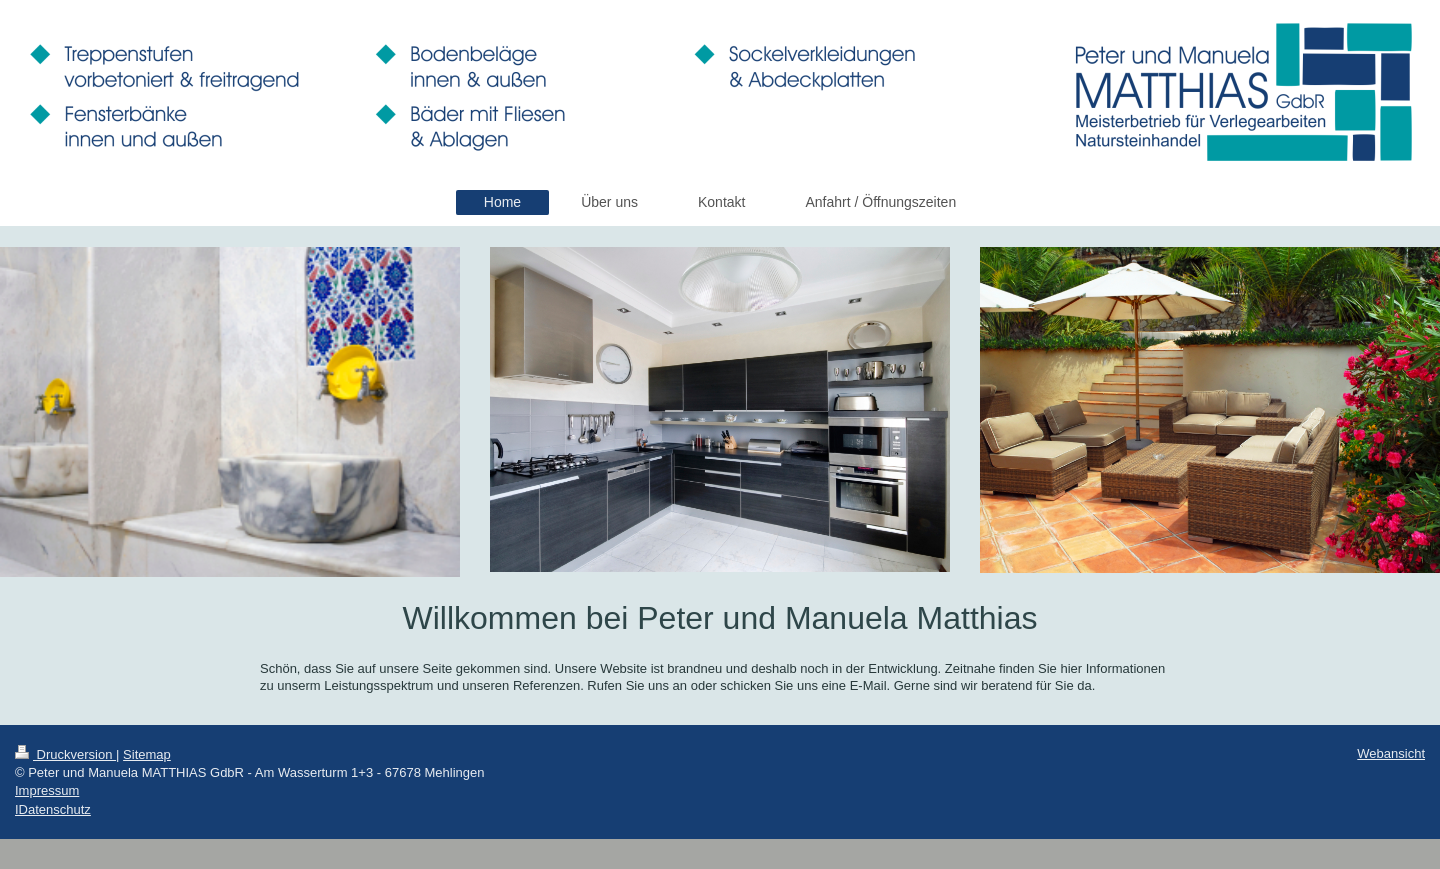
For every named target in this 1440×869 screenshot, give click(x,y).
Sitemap (147, 754)
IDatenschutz (53, 809)
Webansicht (1391, 753)
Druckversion (65, 754)
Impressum (47, 790)
